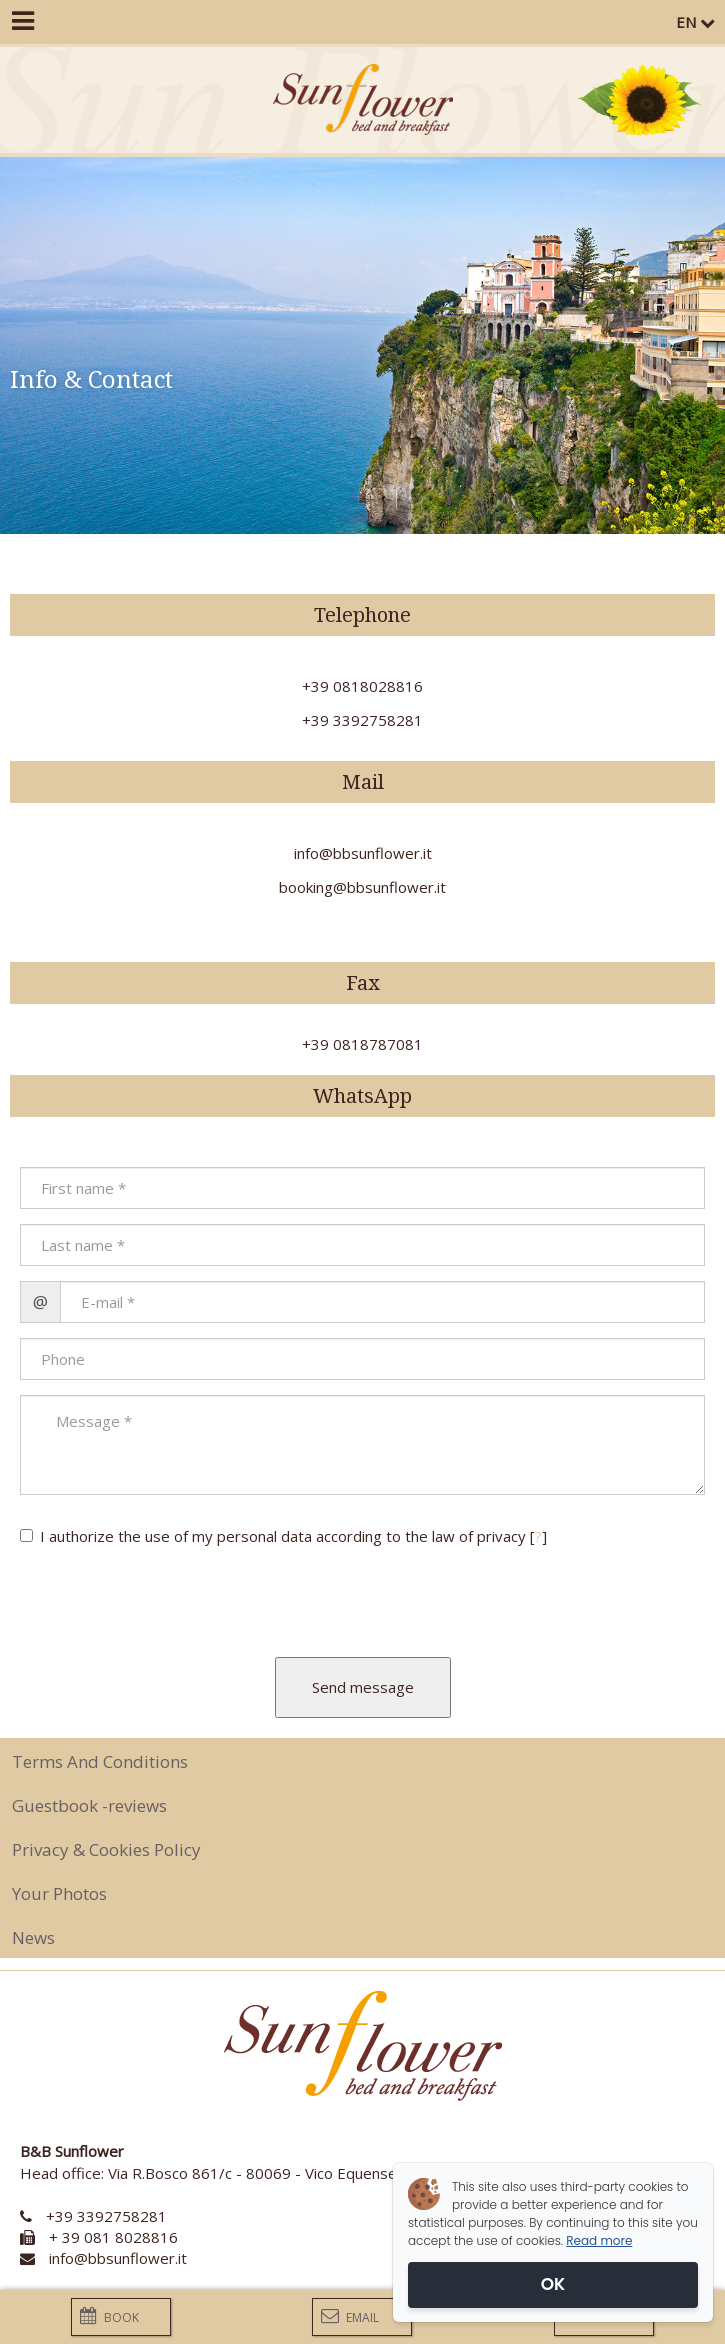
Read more (599, 2240)
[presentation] (137, 1594)
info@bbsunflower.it (118, 2258)
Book (109, 2316)
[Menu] (22, 22)
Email (350, 2316)
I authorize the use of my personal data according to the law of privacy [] (283, 1536)
